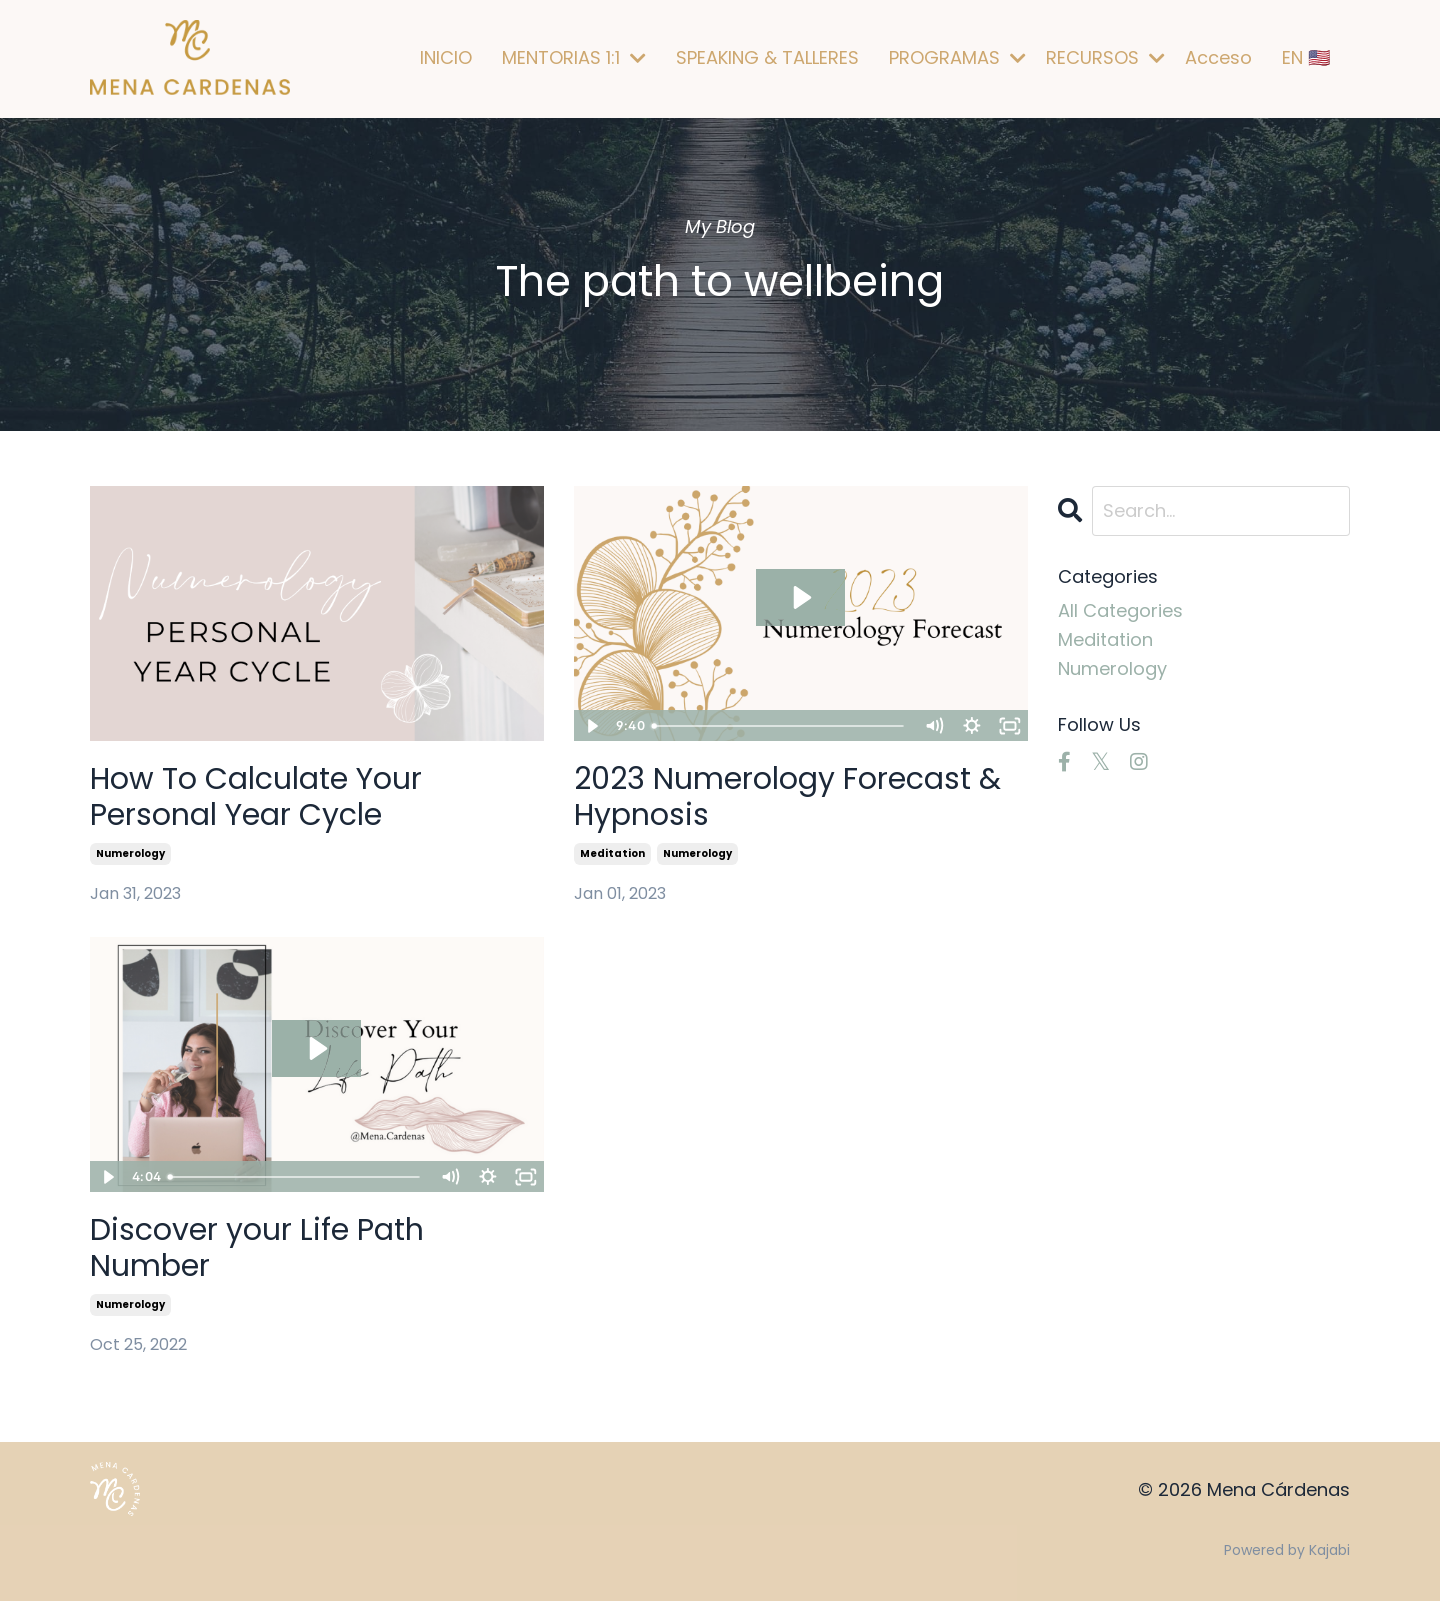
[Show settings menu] (972, 726)
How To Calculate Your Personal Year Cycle (256, 797)
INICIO (446, 57)
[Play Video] (592, 726)
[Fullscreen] (1010, 726)
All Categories (1120, 610)
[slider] (779, 726)
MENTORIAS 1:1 (574, 57)
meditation (612, 853)
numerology (130, 853)
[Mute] (934, 726)
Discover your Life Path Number (257, 1248)
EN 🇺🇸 (1306, 57)
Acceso (1218, 57)
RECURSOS (1105, 57)
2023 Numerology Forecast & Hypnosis (787, 797)
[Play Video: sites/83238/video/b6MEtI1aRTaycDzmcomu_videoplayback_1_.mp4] (316, 1048)
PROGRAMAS (957, 57)
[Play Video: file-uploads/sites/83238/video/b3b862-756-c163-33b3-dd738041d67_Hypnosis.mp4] (800, 597)
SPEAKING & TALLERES (767, 57)
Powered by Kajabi (1287, 1550)
